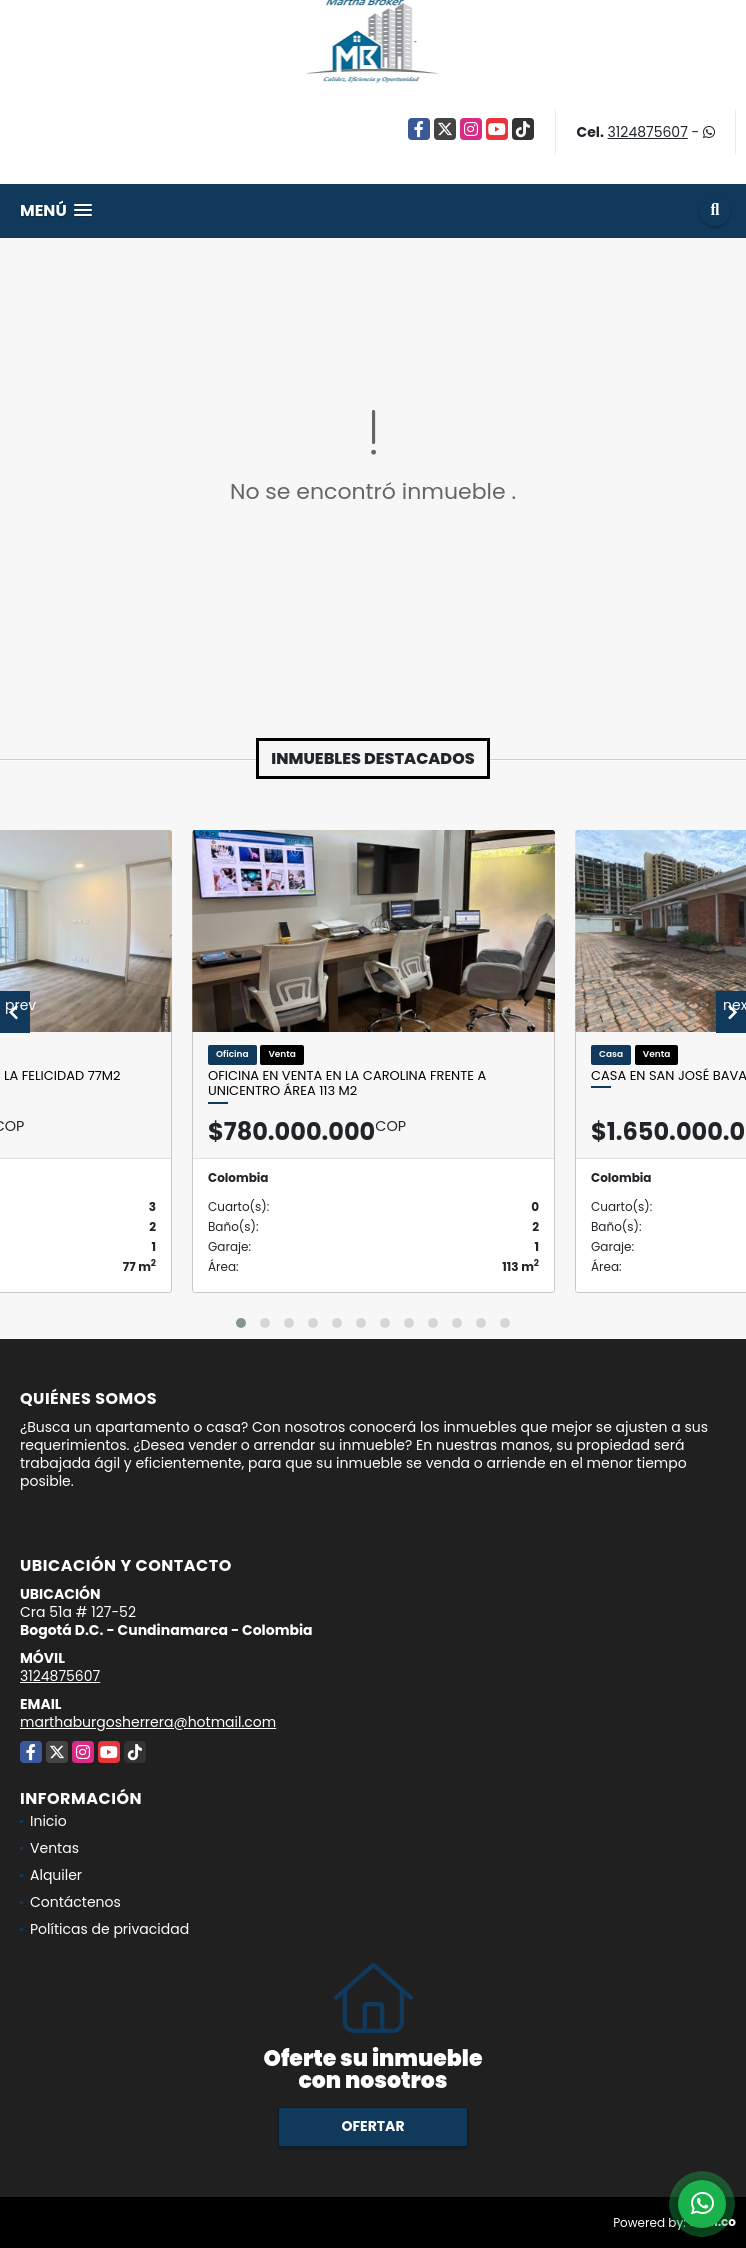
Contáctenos (75, 1902)
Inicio (48, 1821)
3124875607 (648, 132)
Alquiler (56, 1875)
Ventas (54, 1848)
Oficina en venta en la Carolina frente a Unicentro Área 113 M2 (347, 1083)
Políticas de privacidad (109, 1929)
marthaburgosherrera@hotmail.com (148, 1722)
